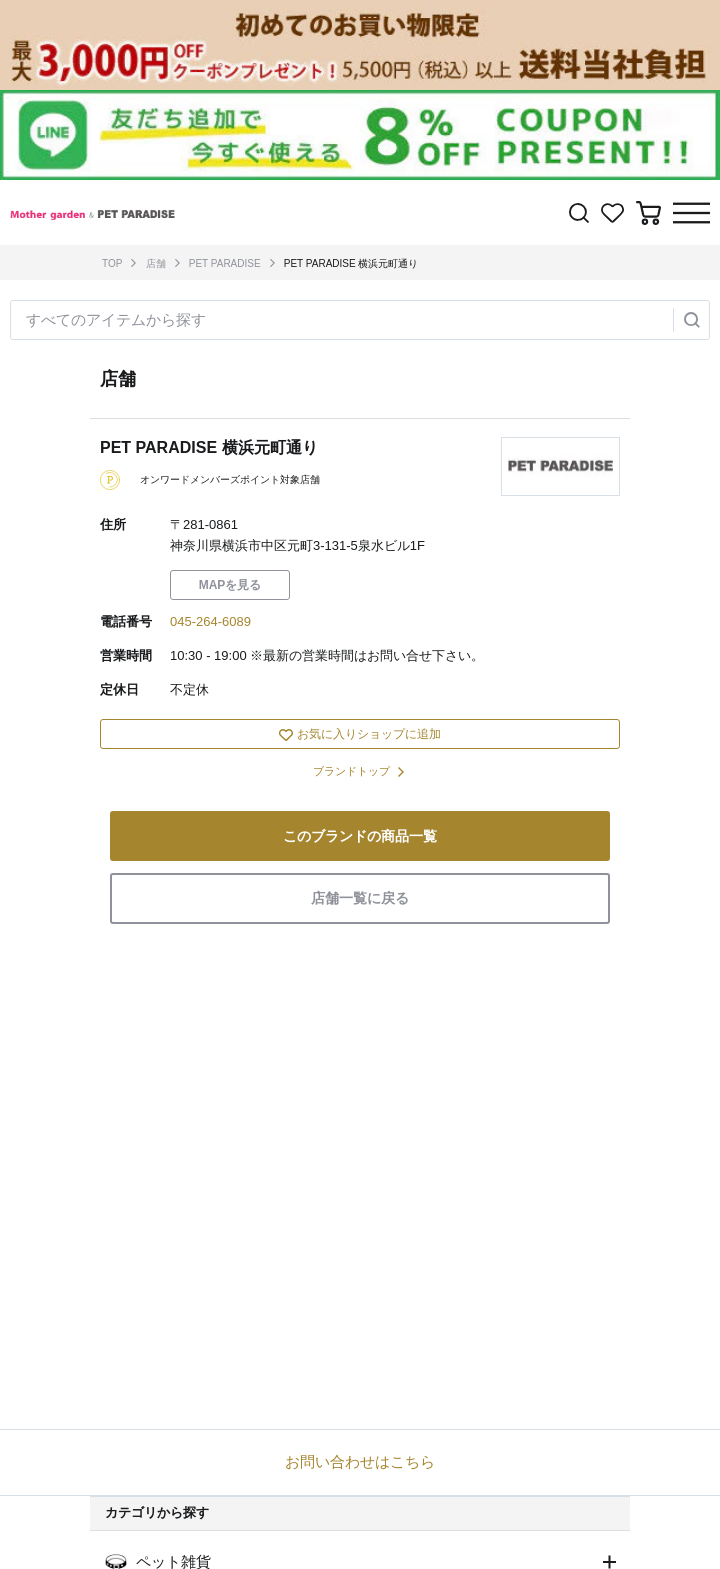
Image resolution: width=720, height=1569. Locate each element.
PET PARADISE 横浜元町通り (351, 263)
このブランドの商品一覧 (360, 836)
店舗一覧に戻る (360, 898)
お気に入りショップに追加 (359, 734)
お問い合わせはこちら (360, 1461)
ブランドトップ (351, 771)
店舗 (156, 263)
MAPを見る (230, 585)
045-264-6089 (210, 621)
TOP (112, 263)
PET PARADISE (225, 263)
